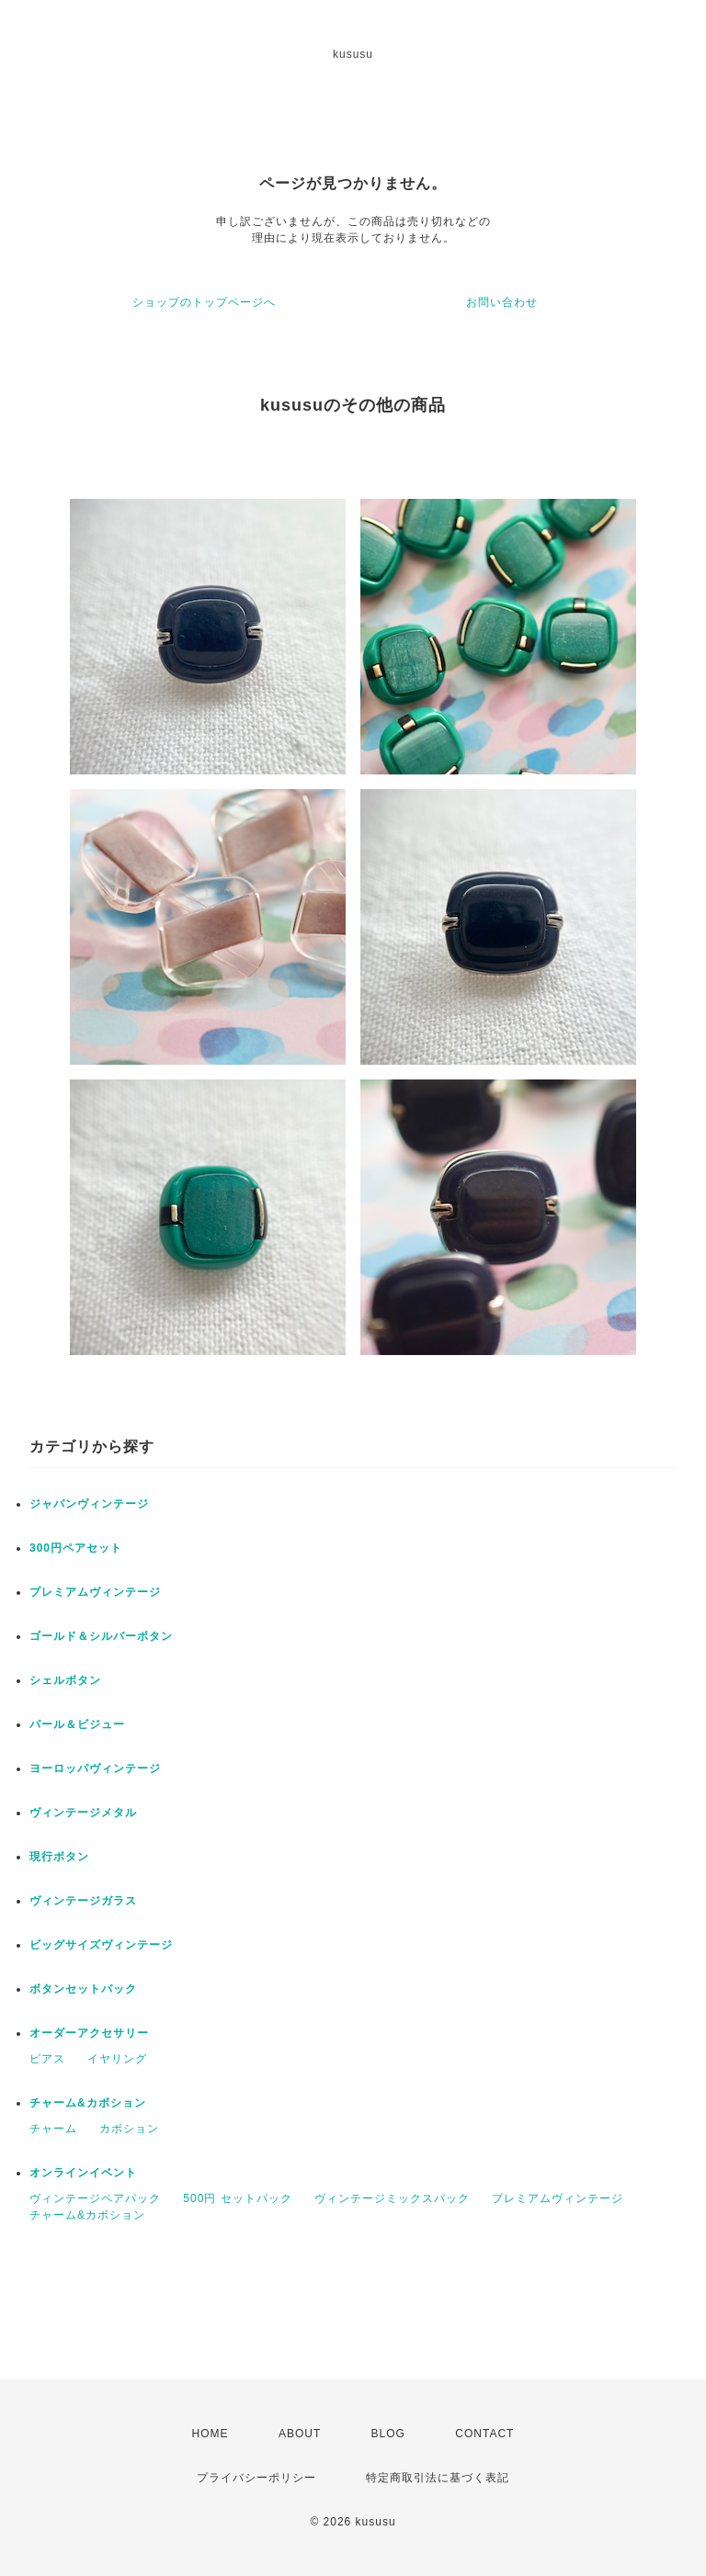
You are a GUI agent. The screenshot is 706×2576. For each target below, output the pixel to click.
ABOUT (300, 2433)
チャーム (53, 2128)
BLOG (388, 2433)
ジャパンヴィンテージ (89, 1503)
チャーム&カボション (87, 2102)
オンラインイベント (83, 2172)
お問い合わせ (502, 302)
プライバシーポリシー (256, 2477)
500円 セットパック (237, 2198)
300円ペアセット (75, 1548)
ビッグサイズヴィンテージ (101, 1944)
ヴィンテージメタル (83, 1812)
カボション (129, 2128)
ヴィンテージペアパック (95, 2198)
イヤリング (117, 2058)
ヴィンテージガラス (83, 1900)
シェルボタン (65, 1680)
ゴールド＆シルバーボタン (101, 1636)
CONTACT (484, 2433)
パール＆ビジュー (77, 1724)
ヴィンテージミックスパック (392, 2198)
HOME (210, 2433)
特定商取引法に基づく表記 (437, 2477)
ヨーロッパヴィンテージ (95, 1768)
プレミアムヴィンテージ (95, 1592)
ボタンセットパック (83, 1989)
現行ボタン (59, 1856)
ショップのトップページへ (204, 302)
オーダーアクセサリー (89, 2033)
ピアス (47, 2058)
